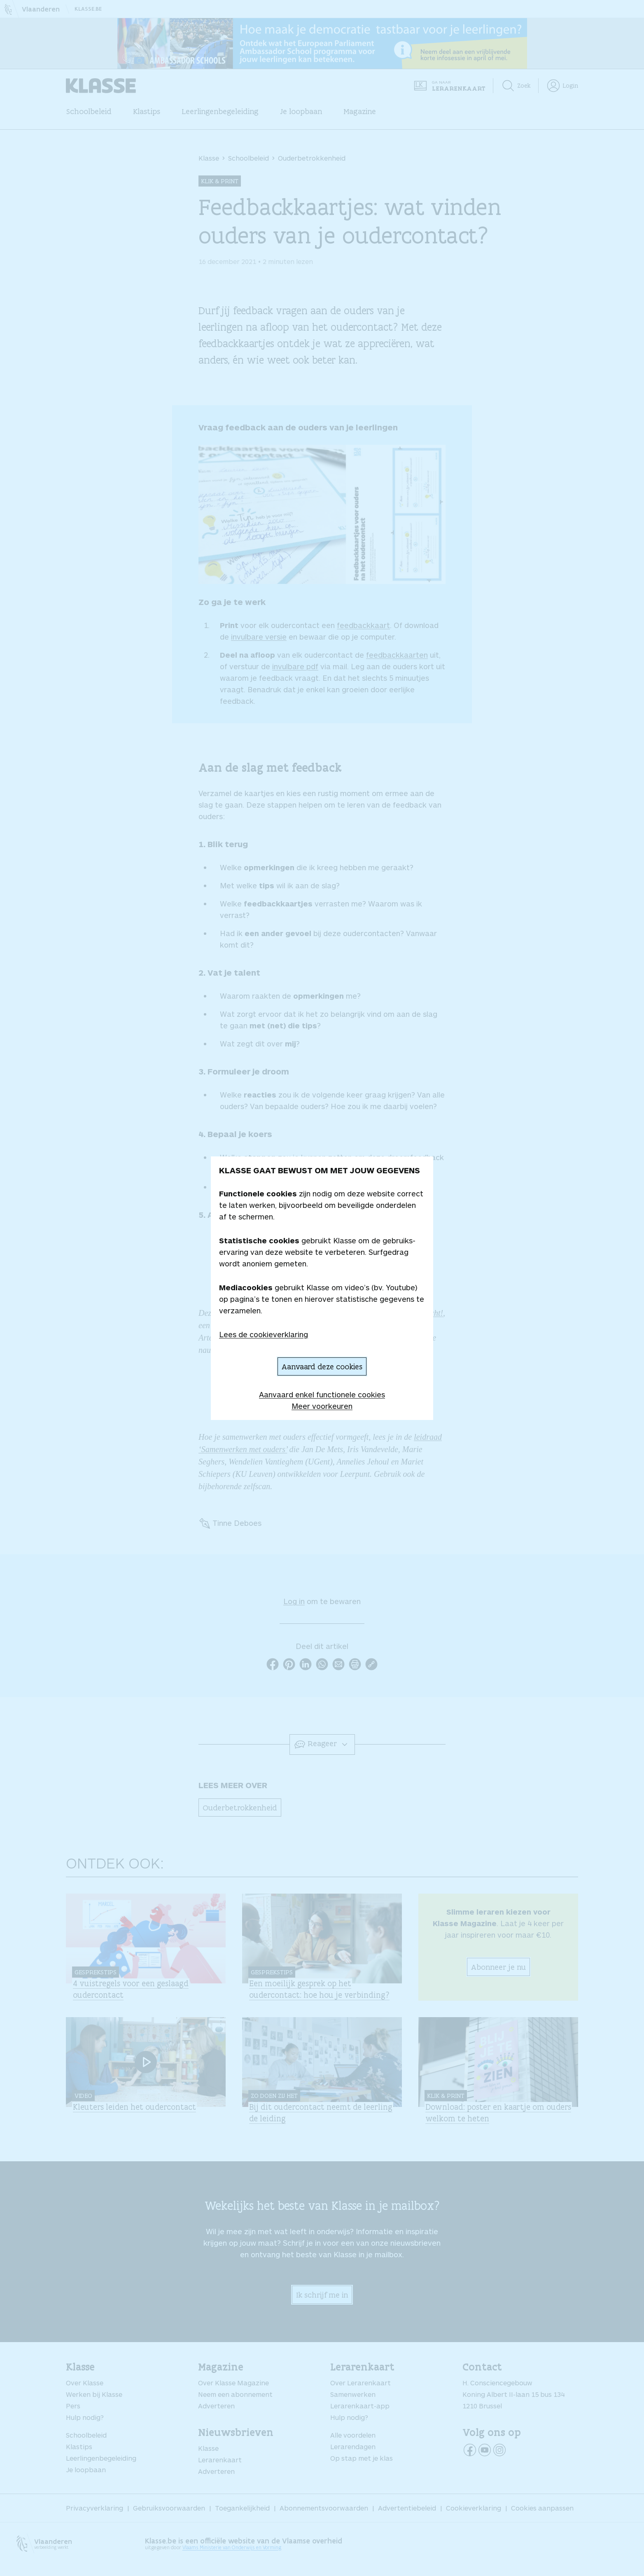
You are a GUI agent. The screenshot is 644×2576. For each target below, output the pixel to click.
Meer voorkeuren (322, 1406)
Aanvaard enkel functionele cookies (322, 1394)
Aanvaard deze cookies (322, 1366)
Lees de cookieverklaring (263, 1334)
